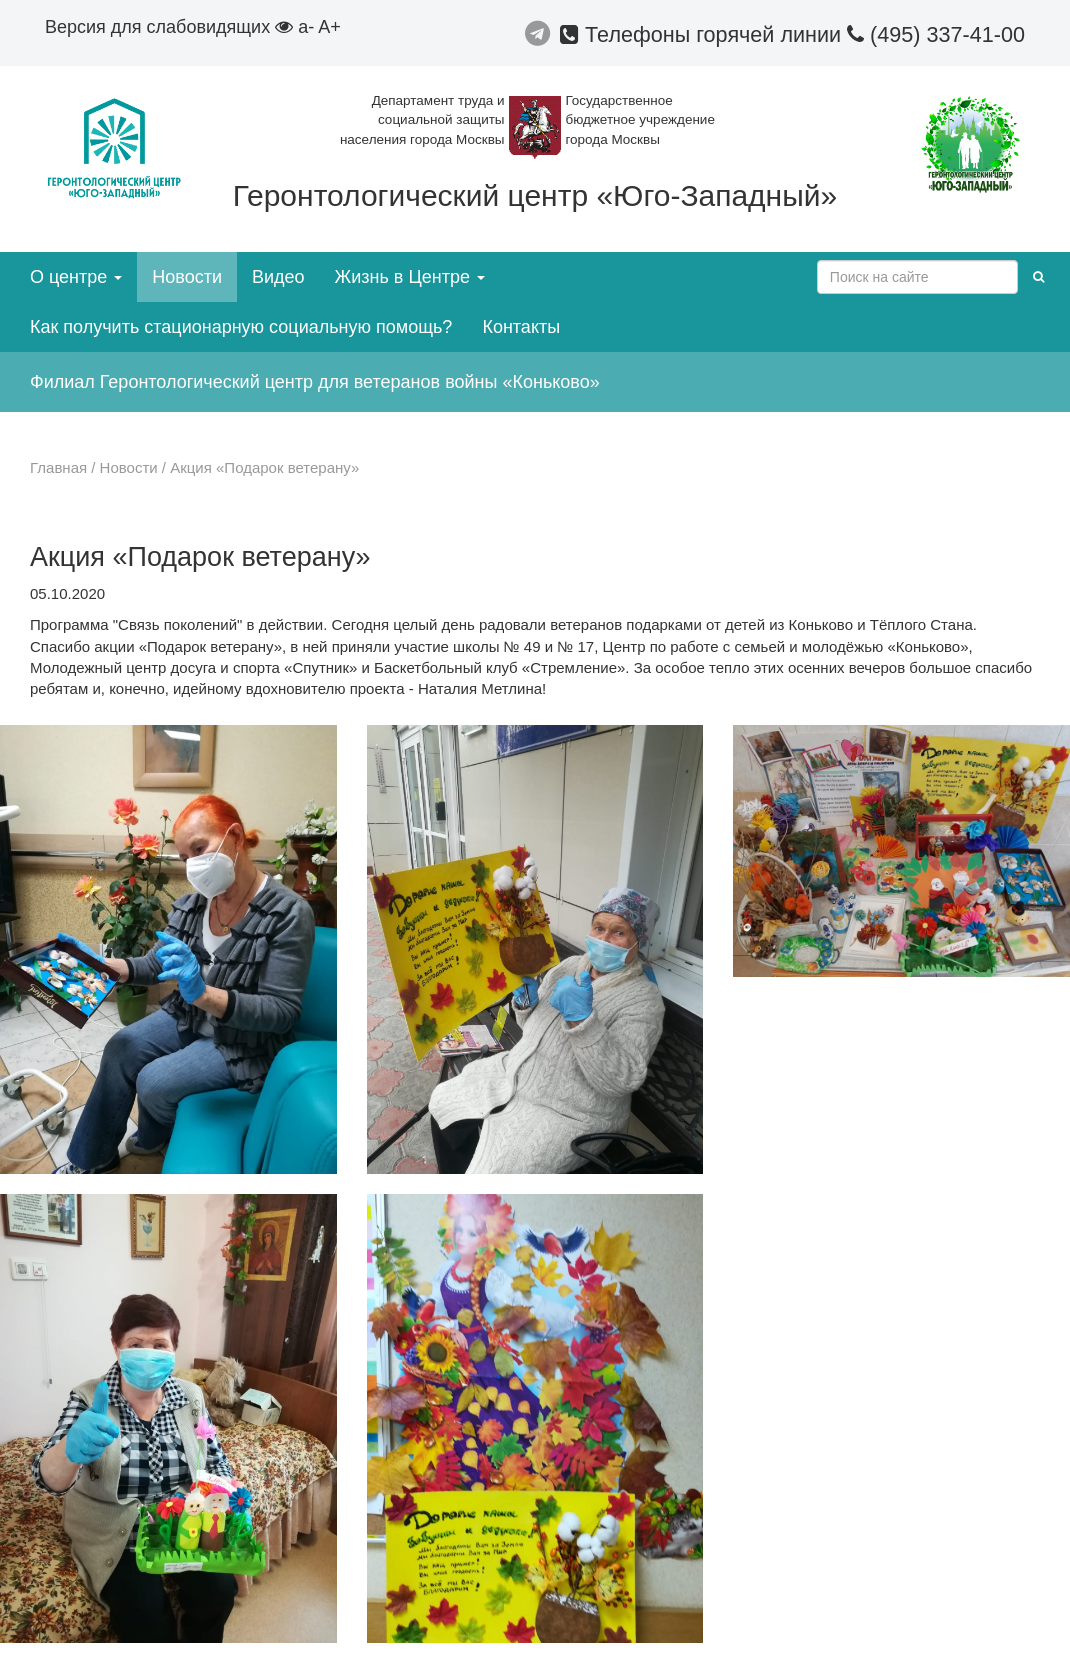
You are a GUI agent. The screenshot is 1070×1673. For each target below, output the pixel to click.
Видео (278, 277)
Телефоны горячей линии (703, 34)
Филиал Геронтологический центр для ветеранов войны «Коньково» (315, 382)
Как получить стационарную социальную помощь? (241, 327)
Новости (187, 277)
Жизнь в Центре (410, 277)
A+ (329, 27)
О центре (76, 277)
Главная (58, 467)
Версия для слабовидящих (169, 27)
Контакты (521, 327)
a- (306, 27)
